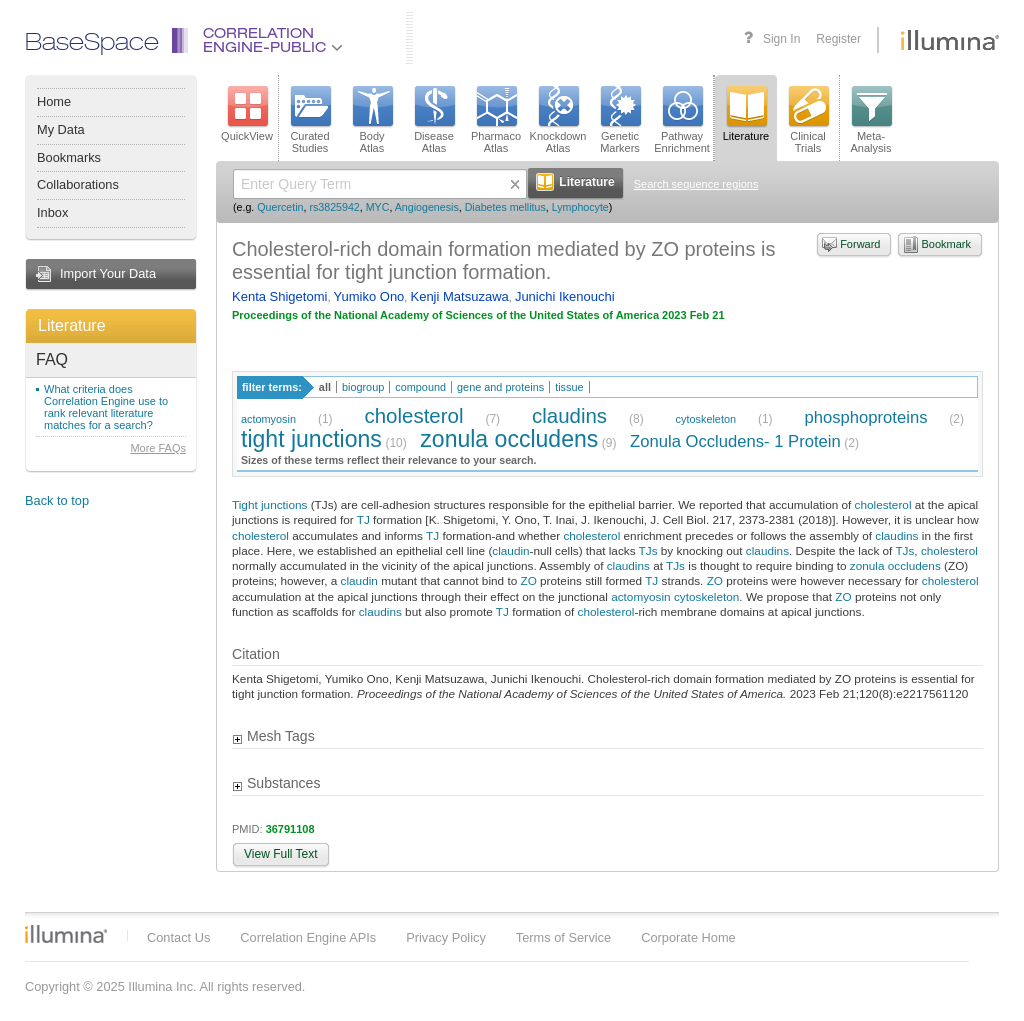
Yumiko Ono (369, 296)
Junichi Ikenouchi (565, 296)
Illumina (66, 934)
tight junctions (311, 439)
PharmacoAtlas (496, 120)
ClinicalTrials (808, 120)
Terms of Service (563, 937)
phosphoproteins (866, 417)
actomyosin (268, 419)
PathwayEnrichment (682, 120)
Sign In (781, 39)
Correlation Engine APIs (308, 937)
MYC (378, 207)
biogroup (363, 387)
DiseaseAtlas (434, 120)
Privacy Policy (446, 937)
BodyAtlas (372, 120)
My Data (61, 129)
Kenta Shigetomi (279, 296)
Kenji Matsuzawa (459, 296)
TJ (363, 519)
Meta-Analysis (871, 120)
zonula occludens (509, 439)
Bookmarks (69, 157)
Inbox (52, 212)
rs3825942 (334, 207)
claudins (569, 415)
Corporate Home (688, 937)
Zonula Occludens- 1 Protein (735, 441)
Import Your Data (108, 273)
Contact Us (178, 937)
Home (54, 101)
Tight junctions (269, 504)
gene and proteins (500, 387)
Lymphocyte (580, 207)
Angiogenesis (427, 207)
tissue (569, 387)
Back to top (57, 500)
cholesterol (414, 415)
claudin (510, 550)
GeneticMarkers (620, 120)
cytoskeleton (706, 419)
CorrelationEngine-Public (273, 41)
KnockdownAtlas (558, 120)
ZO (528, 580)
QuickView (247, 114)
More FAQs (158, 448)
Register (838, 39)
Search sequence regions (696, 184)
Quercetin (280, 207)
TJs (648, 550)
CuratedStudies (310, 120)
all (325, 387)
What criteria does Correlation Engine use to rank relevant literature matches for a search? (106, 407)
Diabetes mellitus (505, 207)
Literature (72, 325)
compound (420, 387)
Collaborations (78, 184)
